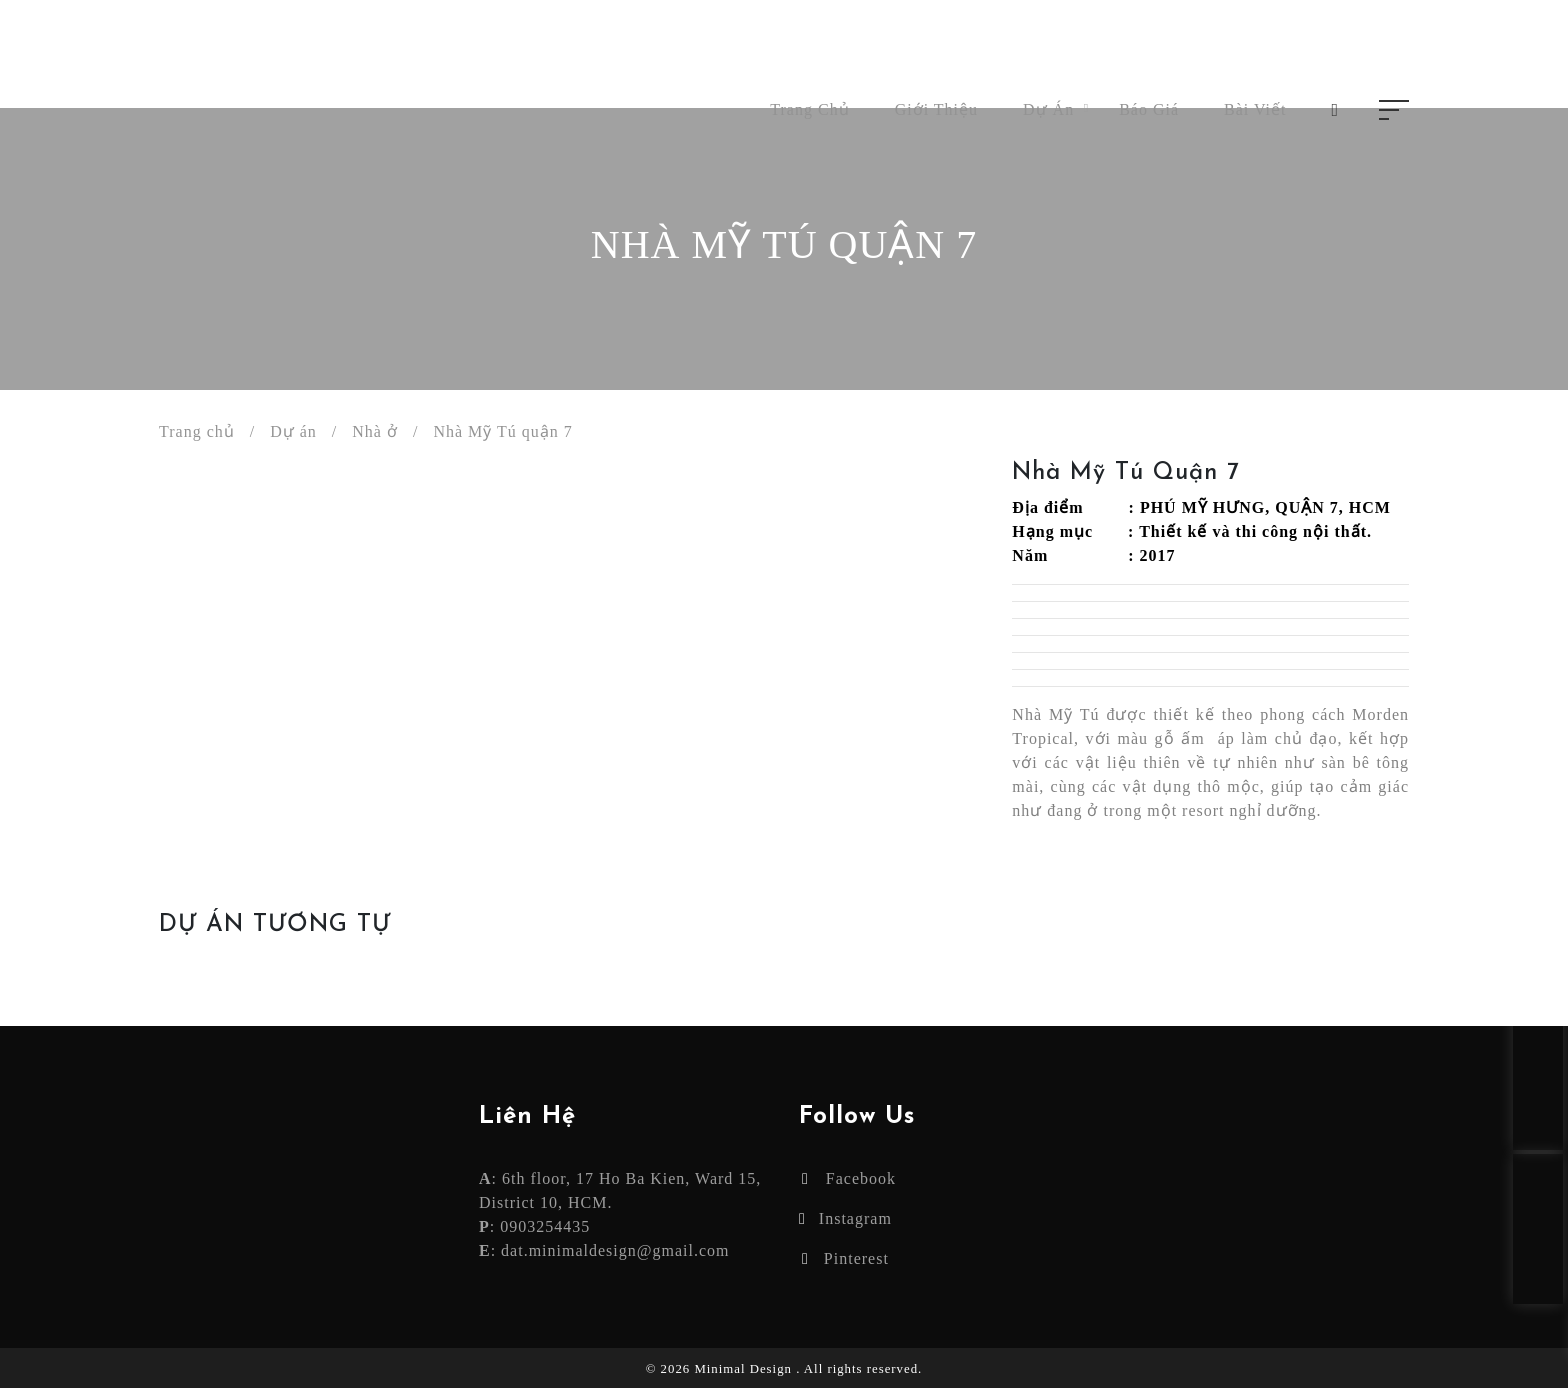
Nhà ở (375, 431)
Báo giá (1149, 109)
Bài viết (1255, 109)
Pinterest (845, 1258)
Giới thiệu (936, 109)
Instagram (845, 1218)
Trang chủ (809, 109)
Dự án (1048, 109)
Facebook (849, 1178)
